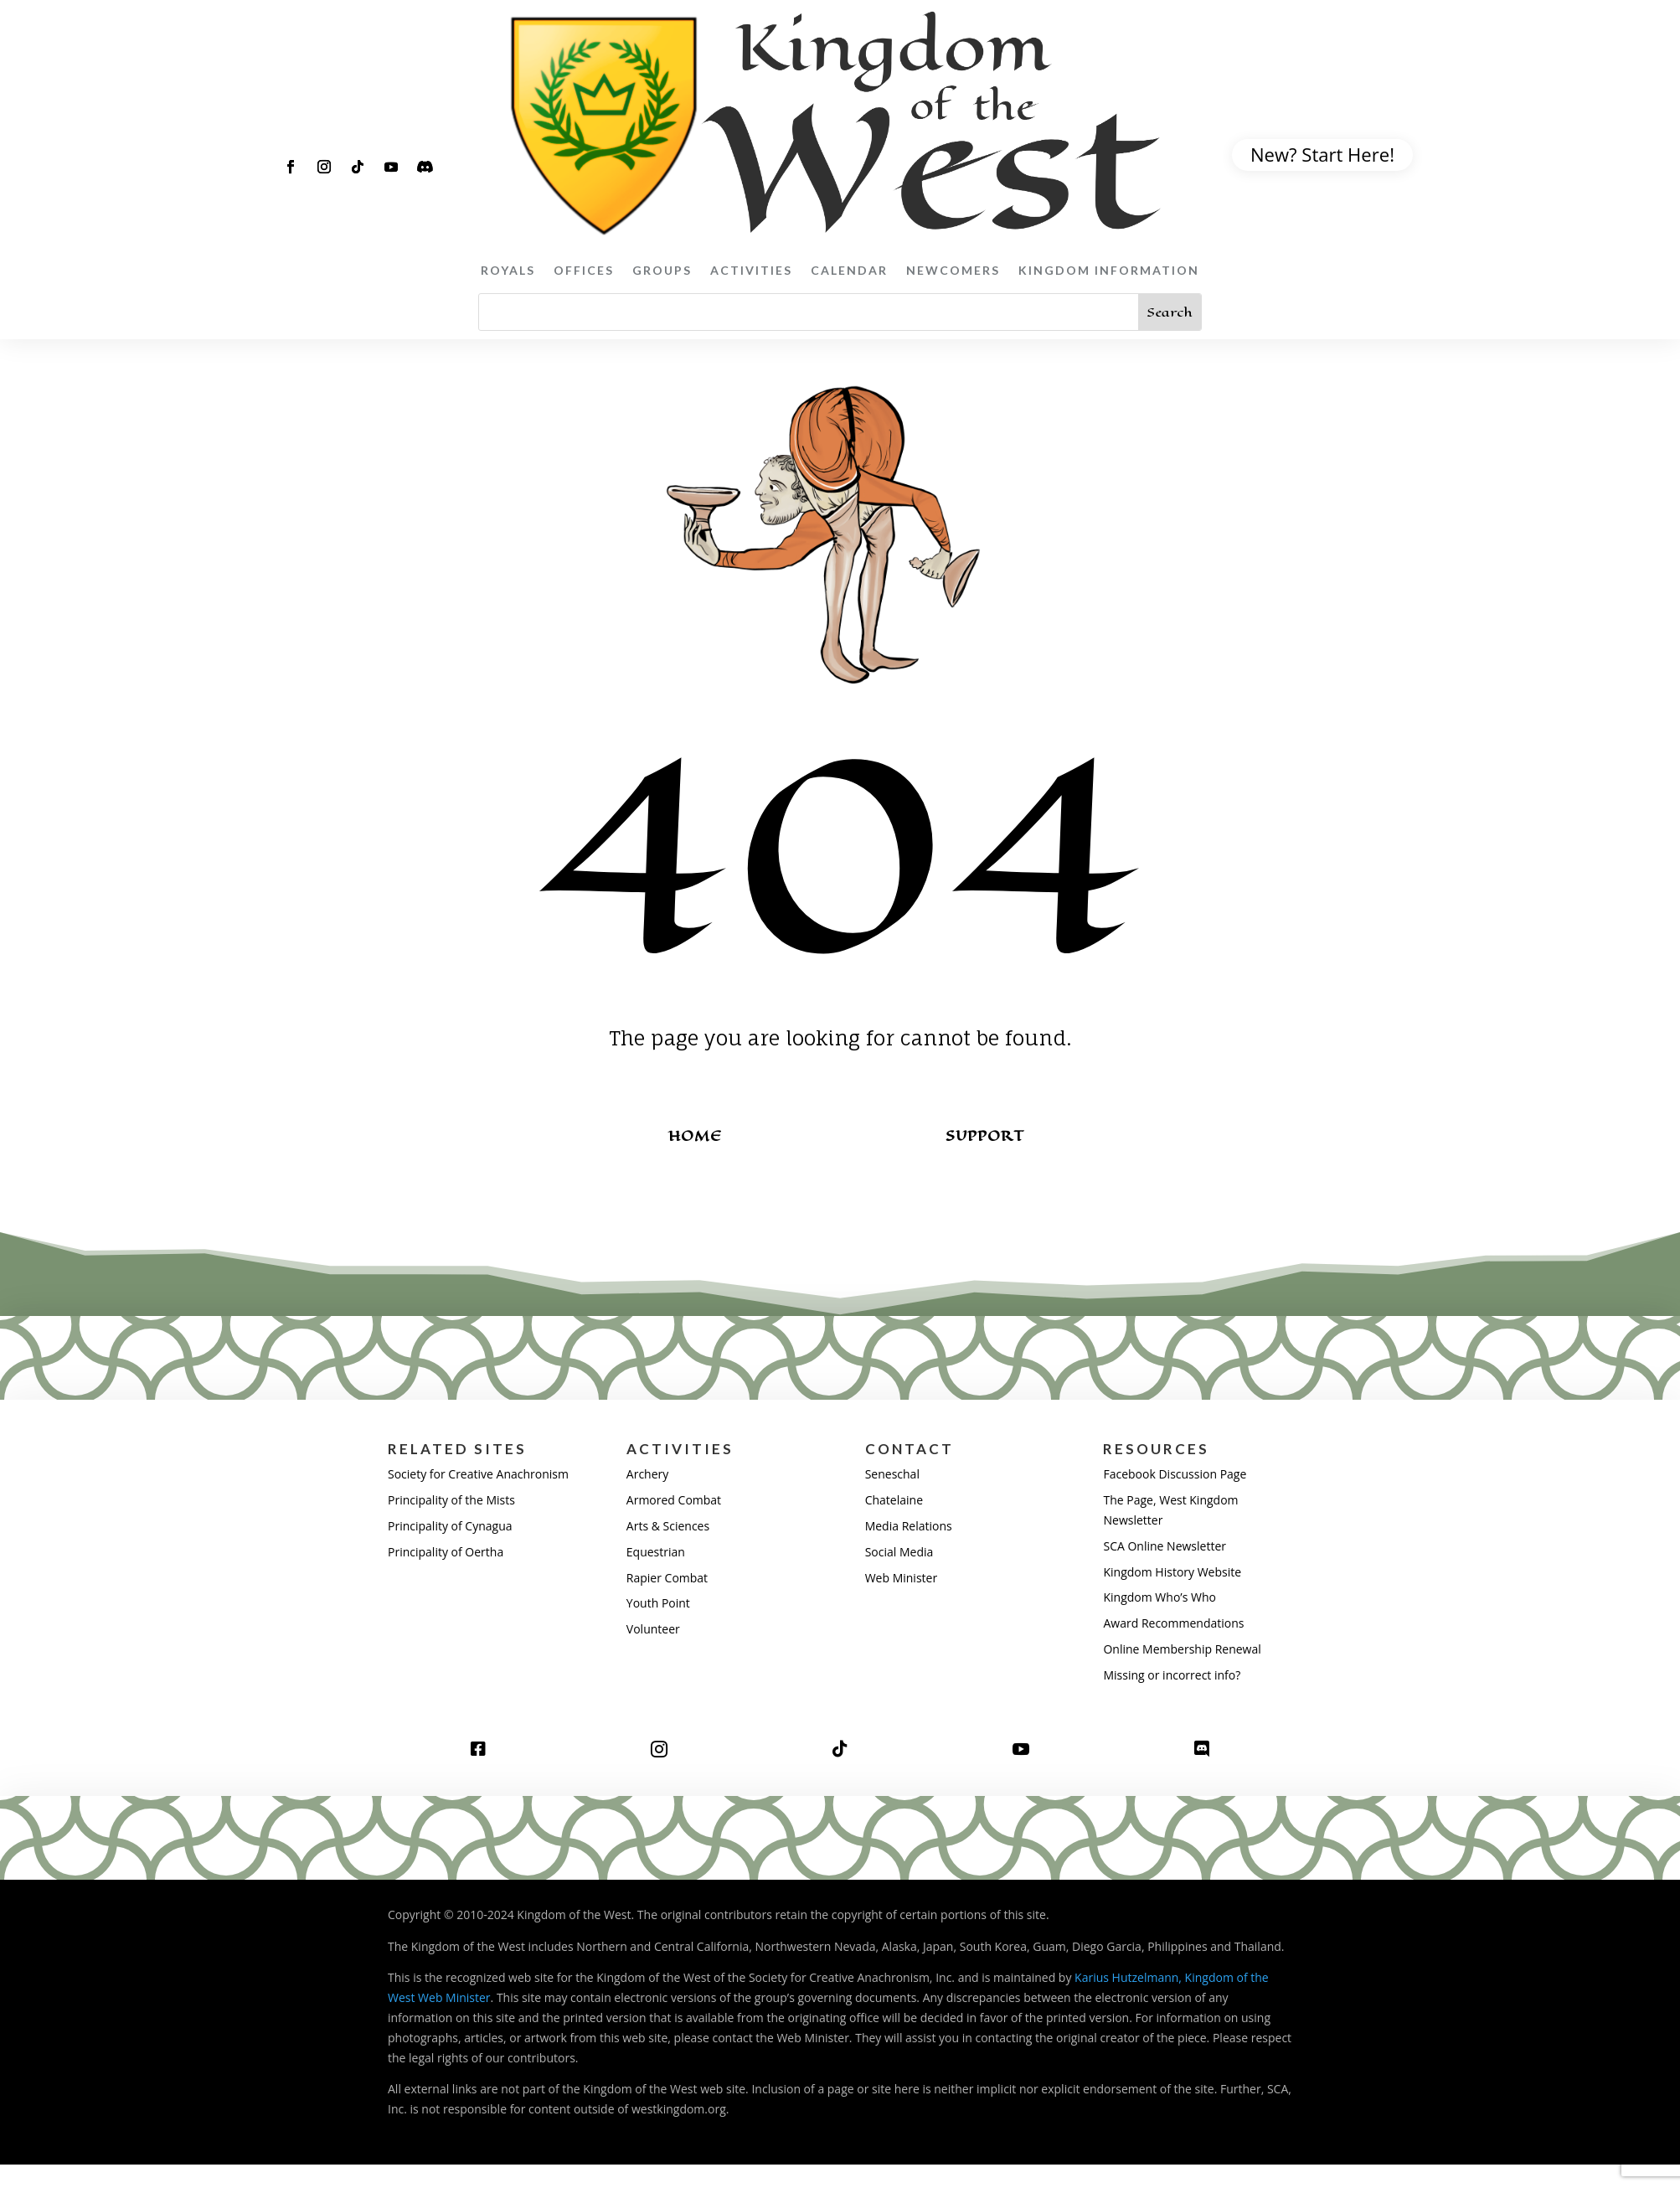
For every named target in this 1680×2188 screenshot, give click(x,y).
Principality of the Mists (451, 1500)
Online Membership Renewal (1181, 1649)
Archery (647, 1474)
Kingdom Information (1108, 270)
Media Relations (908, 1526)
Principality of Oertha (445, 1552)
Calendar (849, 270)
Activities (751, 270)
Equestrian (655, 1552)
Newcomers (953, 270)
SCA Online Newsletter (1164, 1546)
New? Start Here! (1322, 154)
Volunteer (653, 1629)
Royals (508, 270)
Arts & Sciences (667, 1526)
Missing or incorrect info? (1171, 1675)
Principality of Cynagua (450, 1526)
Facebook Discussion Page (1174, 1474)
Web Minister (901, 1578)
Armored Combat (673, 1500)
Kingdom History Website (1172, 1572)
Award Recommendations (1173, 1623)
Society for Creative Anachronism (478, 1474)
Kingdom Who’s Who (1159, 1597)
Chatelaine (894, 1500)
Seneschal (892, 1474)
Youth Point (658, 1603)
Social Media (899, 1552)
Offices (584, 270)
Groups (662, 270)
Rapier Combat (667, 1578)
